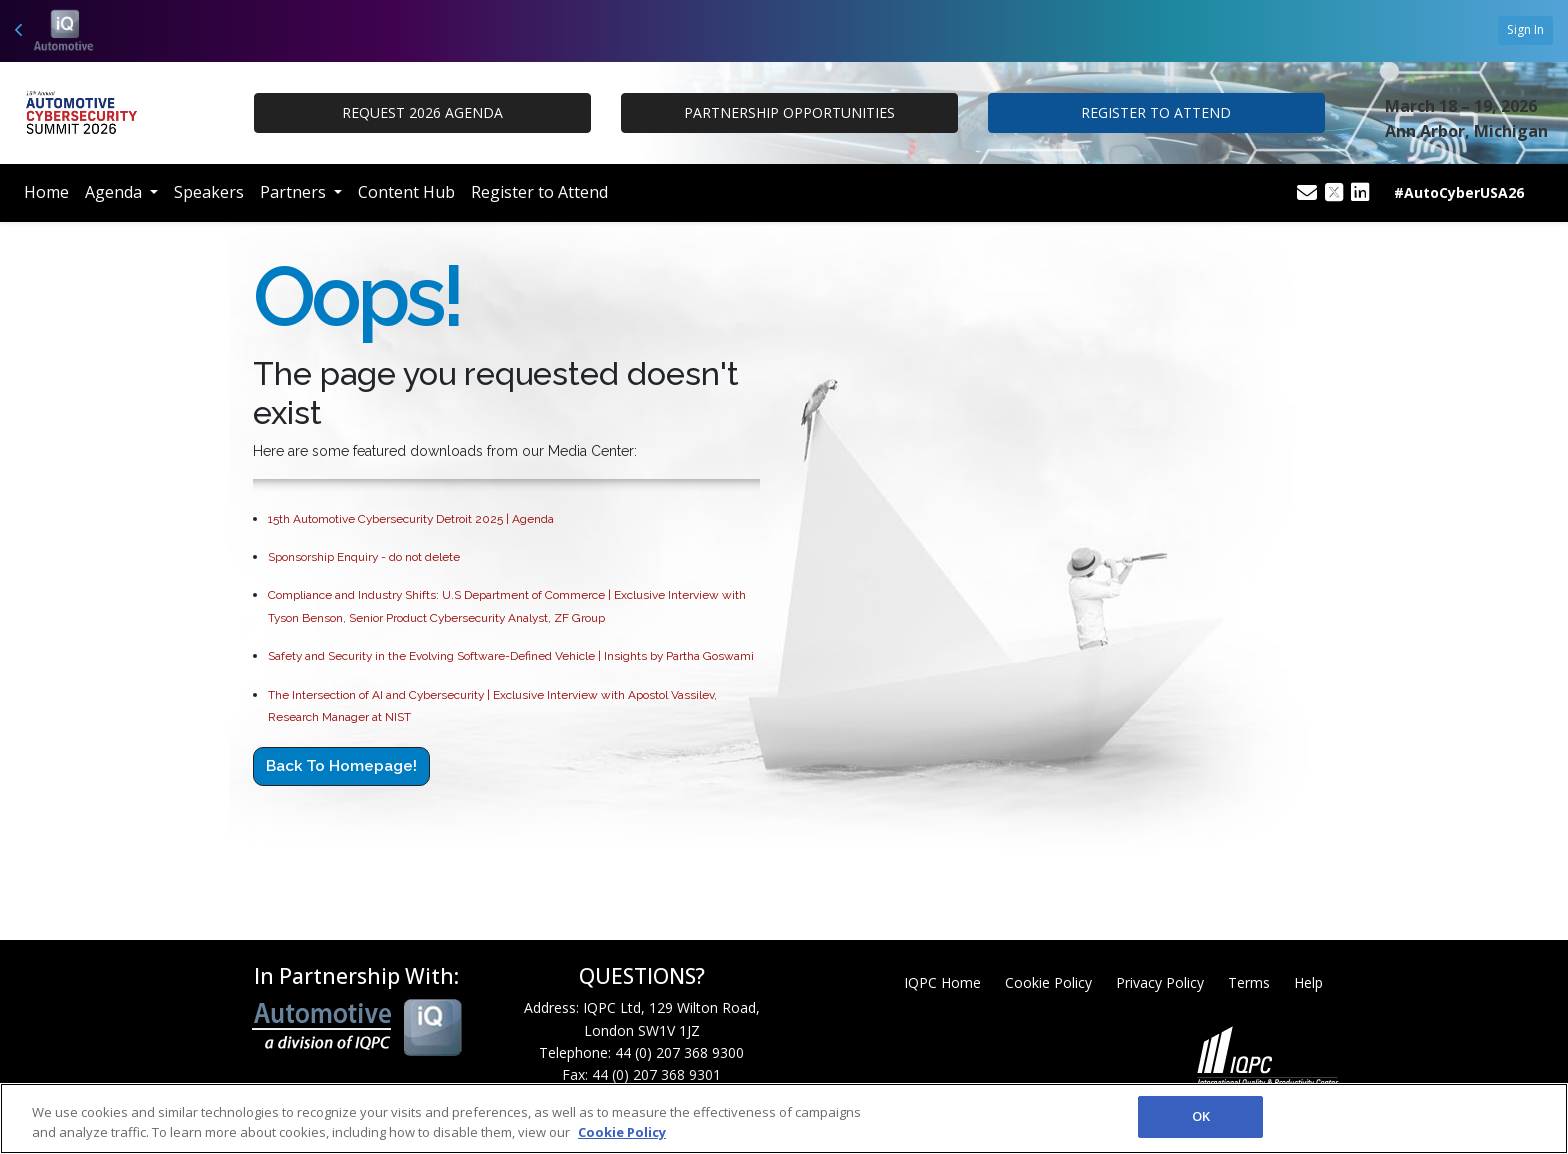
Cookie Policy (1048, 982)
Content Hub (406, 192)
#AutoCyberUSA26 (1459, 192)
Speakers (209, 192)
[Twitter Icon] (1334, 193)
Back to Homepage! (341, 766)
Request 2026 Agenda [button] (422, 112)
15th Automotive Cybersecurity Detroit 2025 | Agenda (411, 519)
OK (1201, 1116)
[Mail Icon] (1307, 193)
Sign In (1525, 29)
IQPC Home (942, 982)
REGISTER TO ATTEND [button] (1156, 112)
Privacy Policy (1160, 982)
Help (1308, 982)
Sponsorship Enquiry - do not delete (364, 557)
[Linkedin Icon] (1360, 193)
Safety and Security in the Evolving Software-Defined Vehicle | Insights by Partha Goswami (511, 656)
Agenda (115, 192)
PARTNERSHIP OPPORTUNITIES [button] (789, 112)
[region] (784, 1118)
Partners (295, 192)
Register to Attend (539, 192)
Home (46, 192)
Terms (1249, 982)
